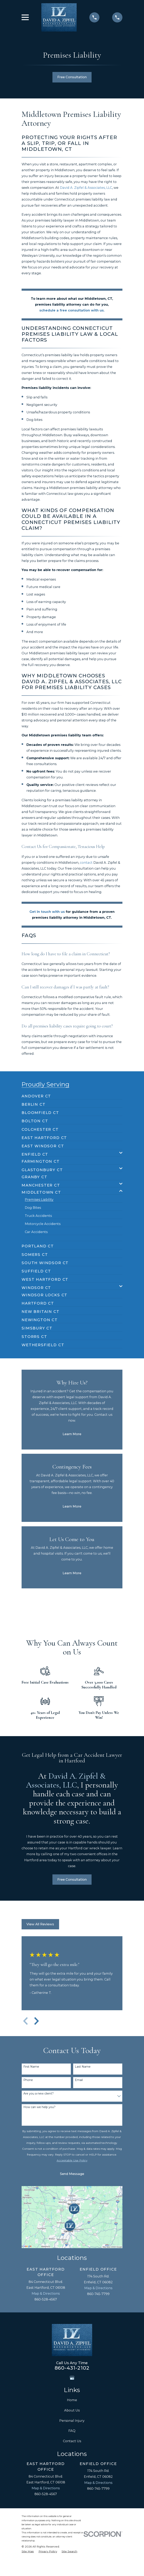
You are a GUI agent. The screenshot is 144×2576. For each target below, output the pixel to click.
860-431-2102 (72, 2368)
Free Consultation (72, 77)
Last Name (83, 2066)
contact (86, 862)
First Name (31, 2066)
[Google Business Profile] (72, 2378)
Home (72, 2400)
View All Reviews (40, 1924)
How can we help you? (39, 2107)
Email (79, 2080)
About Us (72, 2410)
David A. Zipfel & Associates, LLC (86, 188)
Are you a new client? (38, 2094)
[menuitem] (36, 1094)
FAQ (71, 2431)
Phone (28, 2080)
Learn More (72, 1434)
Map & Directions (46, 2293)
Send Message (72, 2174)
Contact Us (72, 2441)
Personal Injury (72, 2421)
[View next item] (36, 2021)
